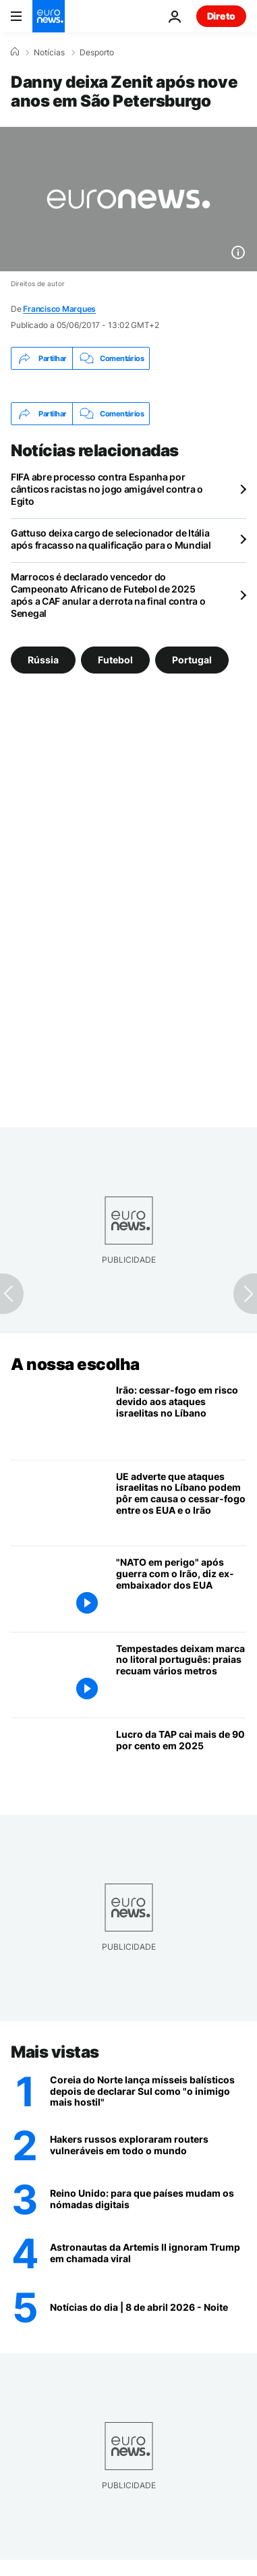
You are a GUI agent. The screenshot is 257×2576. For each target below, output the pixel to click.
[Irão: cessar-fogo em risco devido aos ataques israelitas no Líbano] (181, 1417)
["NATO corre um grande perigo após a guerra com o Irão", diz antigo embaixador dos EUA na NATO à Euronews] (181, 1589)
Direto (221, 16)
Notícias (49, 53)
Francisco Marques (59, 309)
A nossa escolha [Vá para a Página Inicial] (75, 1364)
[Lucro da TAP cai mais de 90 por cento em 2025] (181, 1761)
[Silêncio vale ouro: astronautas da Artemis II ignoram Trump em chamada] (148, 2253)
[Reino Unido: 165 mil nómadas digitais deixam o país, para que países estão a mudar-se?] (148, 2199)
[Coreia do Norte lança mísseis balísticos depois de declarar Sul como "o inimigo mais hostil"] (148, 2091)
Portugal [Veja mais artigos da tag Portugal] (192, 659)
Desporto (97, 53)
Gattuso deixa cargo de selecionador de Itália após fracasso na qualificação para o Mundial (111, 539)
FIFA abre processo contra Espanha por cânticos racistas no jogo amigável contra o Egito (107, 489)
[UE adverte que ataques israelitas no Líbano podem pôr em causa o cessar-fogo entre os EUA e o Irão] (181, 1503)
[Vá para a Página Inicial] (48, 16)
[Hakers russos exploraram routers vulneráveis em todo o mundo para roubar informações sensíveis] (148, 2145)
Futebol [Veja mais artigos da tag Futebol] (115, 659)
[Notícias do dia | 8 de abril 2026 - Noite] (148, 2307)
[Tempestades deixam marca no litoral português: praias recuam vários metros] (181, 1675)
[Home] (15, 52)
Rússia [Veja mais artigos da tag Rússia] (43, 659)
